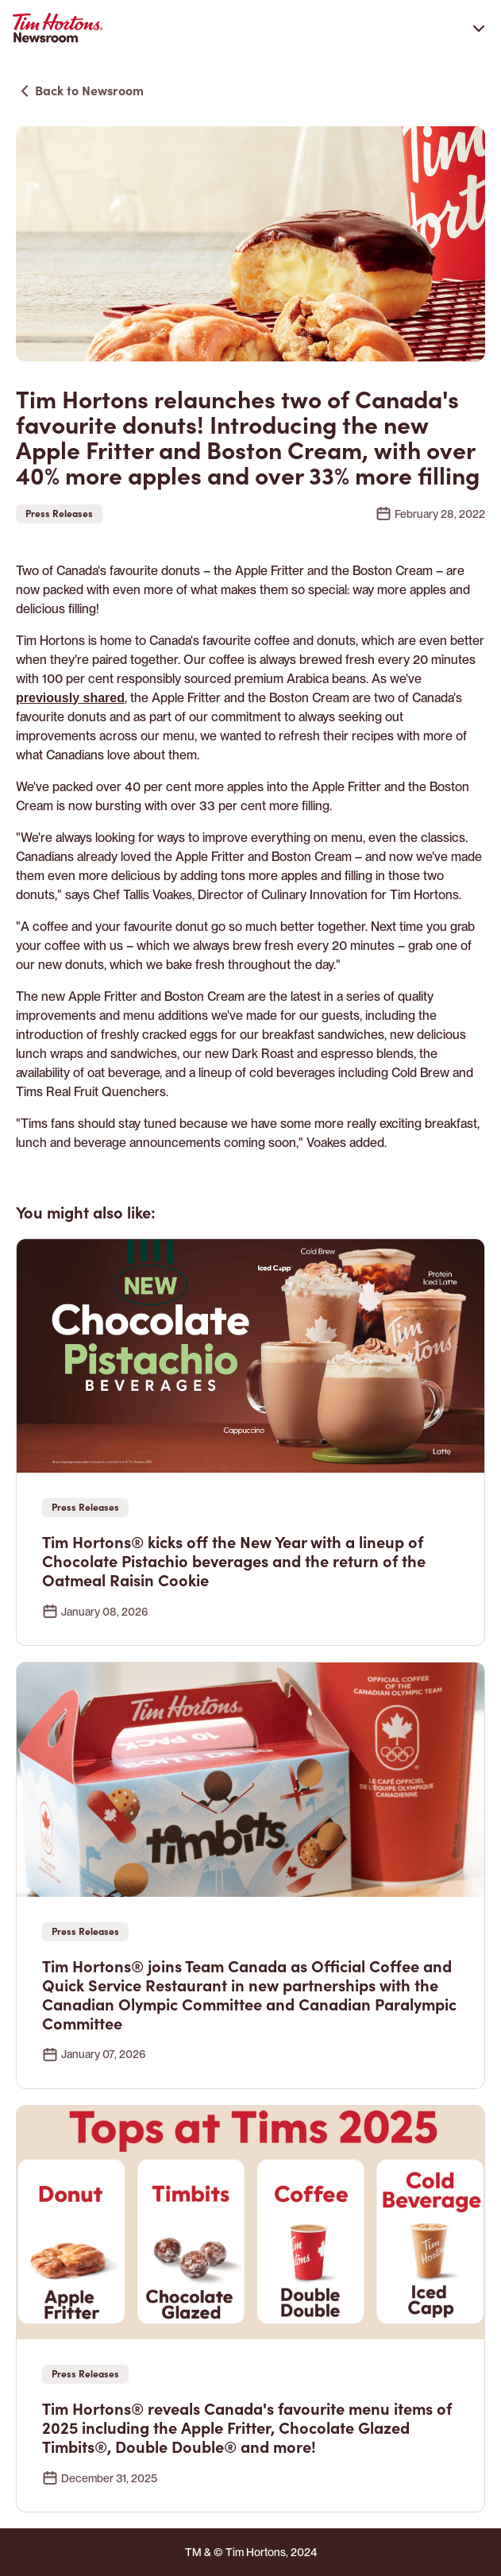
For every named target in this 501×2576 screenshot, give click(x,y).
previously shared (70, 698)
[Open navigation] (478, 27)
